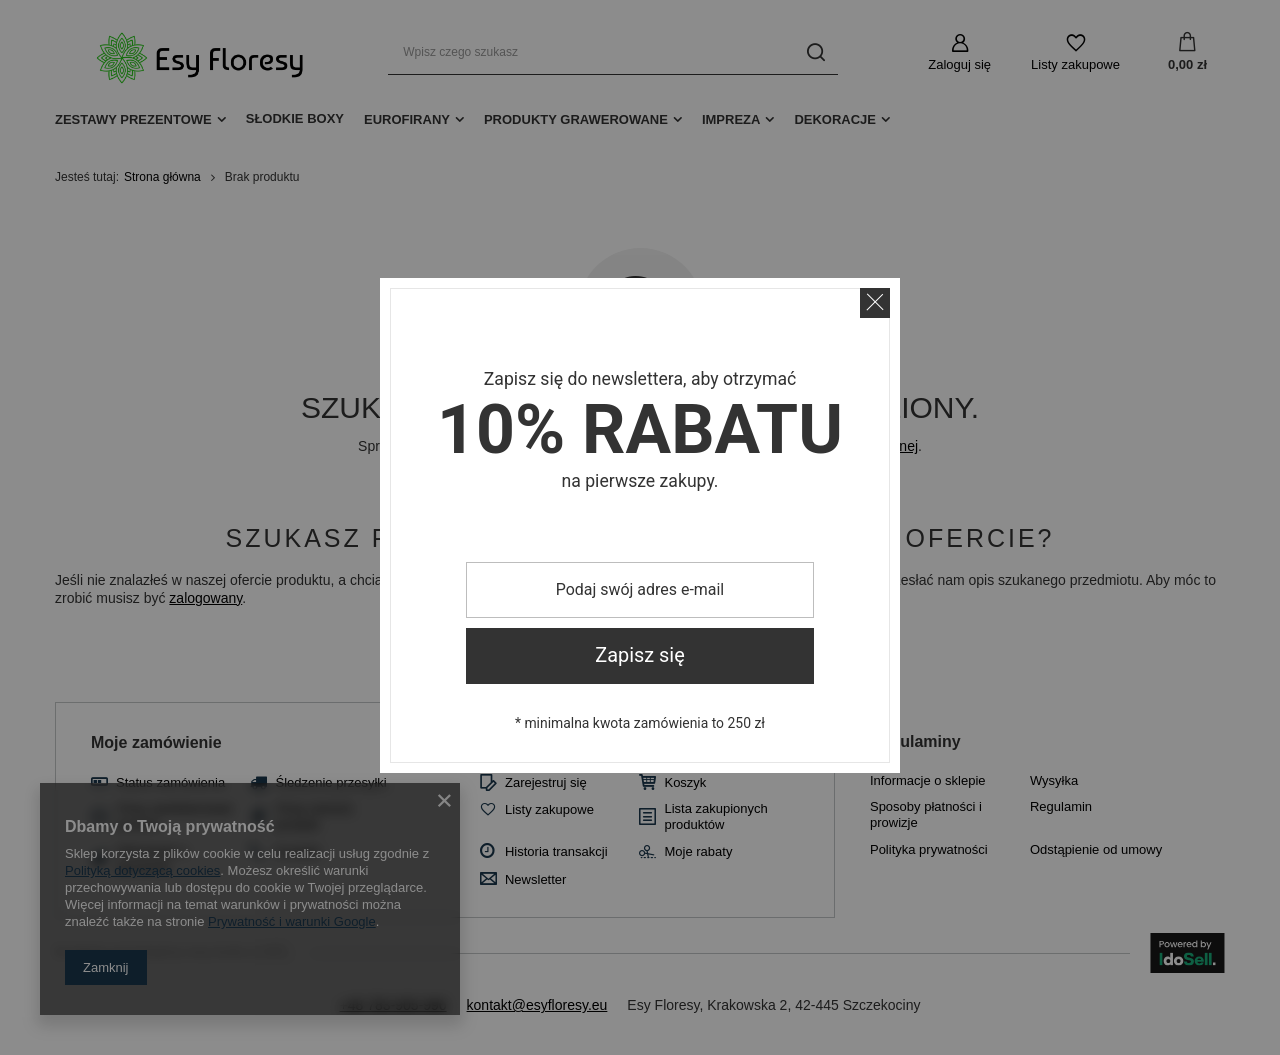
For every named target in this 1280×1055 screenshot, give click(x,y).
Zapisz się (640, 655)
